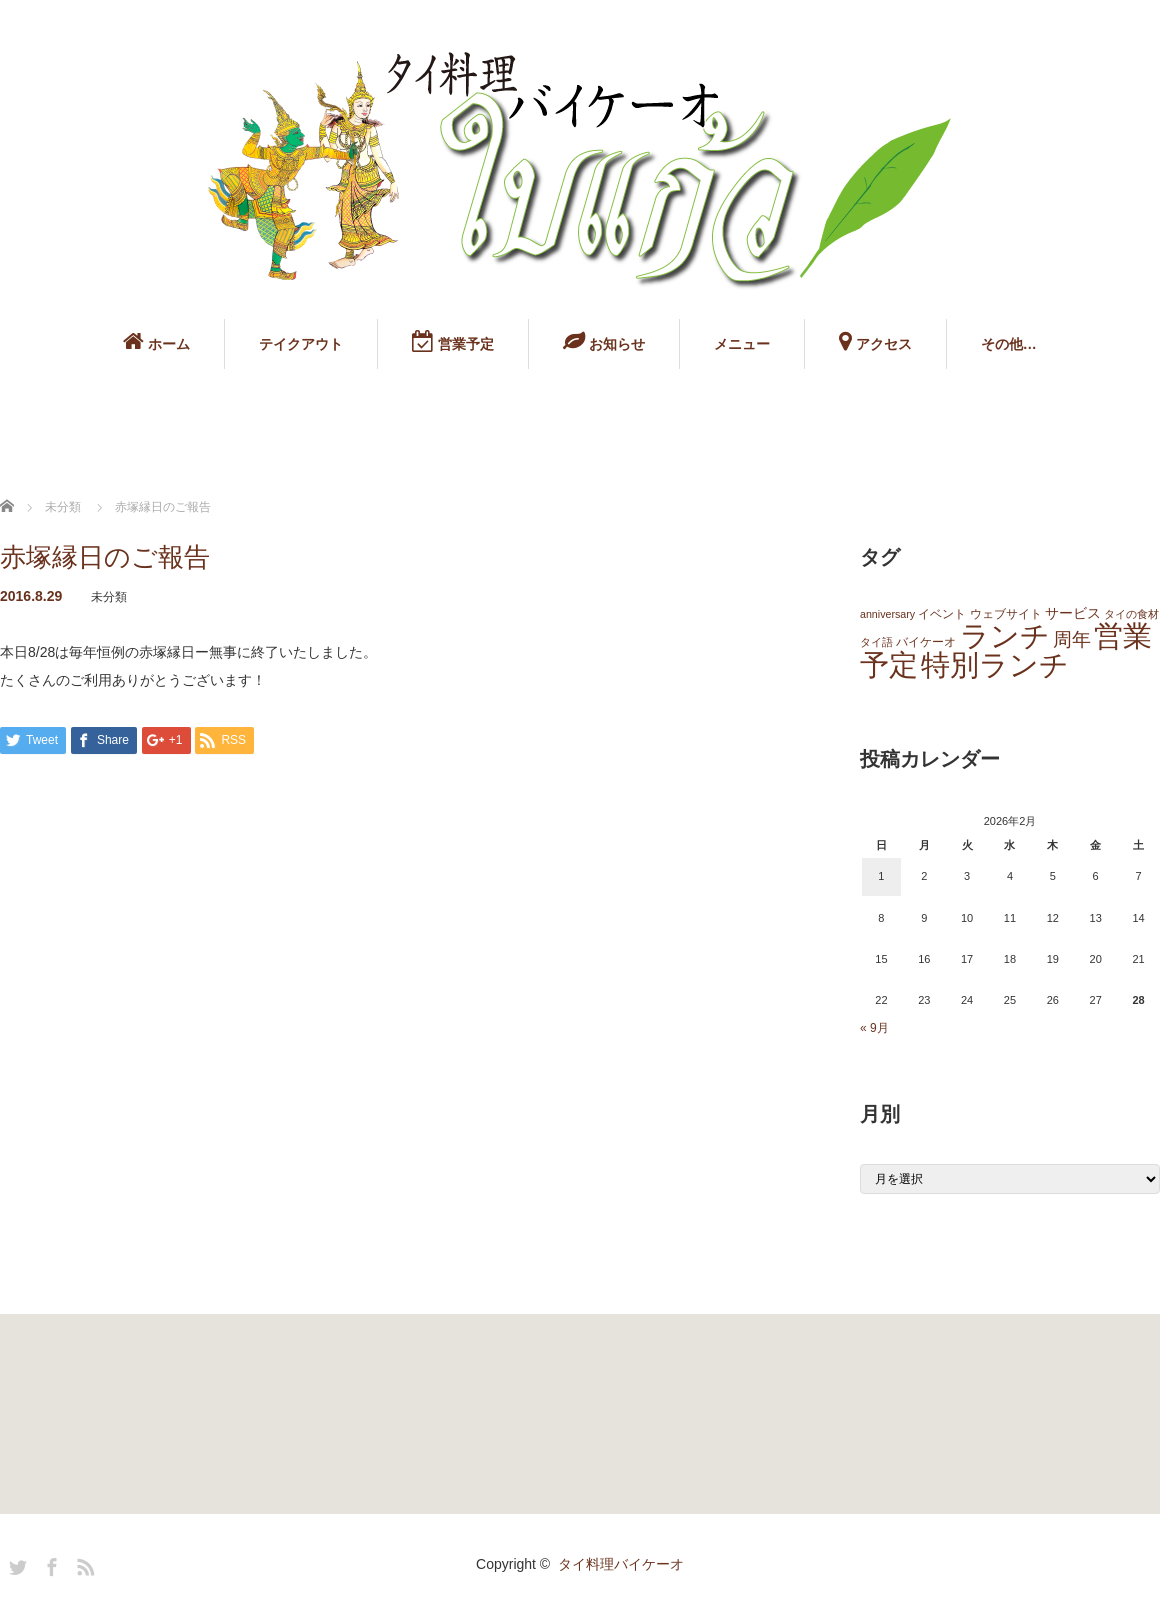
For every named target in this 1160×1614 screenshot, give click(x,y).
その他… (1009, 344)
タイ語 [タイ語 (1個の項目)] (876, 642)
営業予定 (453, 341)
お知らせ (604, 341)
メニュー (742, 344)
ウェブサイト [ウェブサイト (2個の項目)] (1006, 614)
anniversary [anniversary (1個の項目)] (887, 614)
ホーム (156, 341)
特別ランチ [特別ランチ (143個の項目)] (995, 664)
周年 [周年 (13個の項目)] (1072, 639)
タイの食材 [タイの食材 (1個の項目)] (1131, 614)
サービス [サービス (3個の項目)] (1073, 613)
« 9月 (874, 1028)
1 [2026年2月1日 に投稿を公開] (881, 876)
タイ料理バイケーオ (621, 1564)
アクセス (875, 341)
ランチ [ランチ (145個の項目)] (1005, 635)
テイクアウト (301, 344)
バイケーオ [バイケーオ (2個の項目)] (926, 642)
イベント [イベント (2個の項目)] (942, 614)
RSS (83, 1564)
